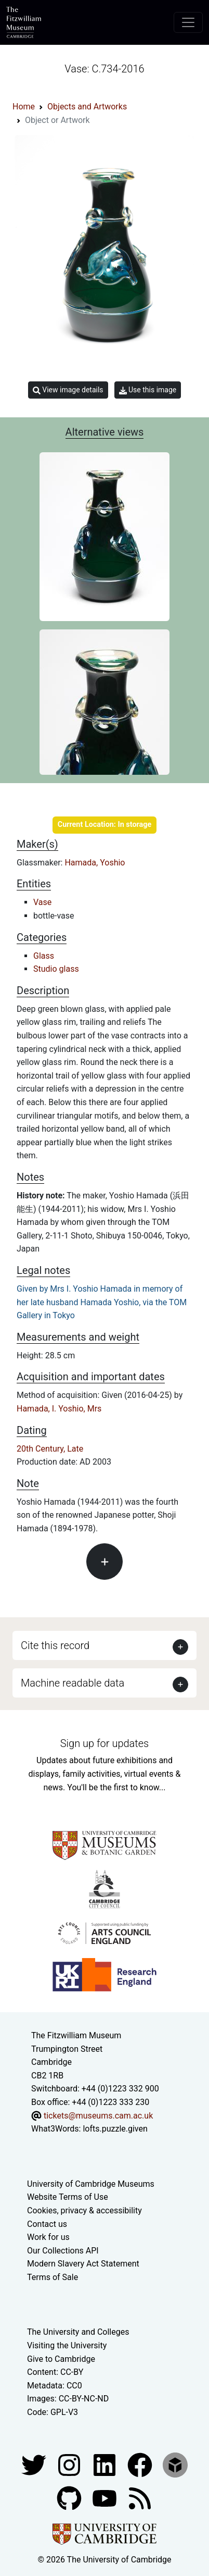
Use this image (148, 390)
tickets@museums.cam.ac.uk (98, 2116)
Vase (42, 902)
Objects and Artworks (87, 107)
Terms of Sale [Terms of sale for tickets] (52, 2277)
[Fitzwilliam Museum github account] (70, 2498)
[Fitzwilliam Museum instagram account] (70, 2464)
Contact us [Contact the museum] (47, 2224)
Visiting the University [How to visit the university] (67, 2345)
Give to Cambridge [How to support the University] (61, 2359)
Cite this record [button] (55, 1645)
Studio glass (56, 969)
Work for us (48, 2237)
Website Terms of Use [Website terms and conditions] (67, 2197)
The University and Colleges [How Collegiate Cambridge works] (78, 2332)
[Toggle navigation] (188, 22)
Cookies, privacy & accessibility (84, 2210)
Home (23, 107)
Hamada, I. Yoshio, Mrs (59, 1409)
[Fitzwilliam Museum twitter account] (35, 2464)
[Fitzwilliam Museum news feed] (139, 2498)
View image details (68, 390)
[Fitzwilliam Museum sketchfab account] (175, 2464)
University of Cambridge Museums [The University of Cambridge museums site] (90, 2184)
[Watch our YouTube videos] (105, 2498)
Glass (43, 956)
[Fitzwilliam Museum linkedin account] (141, 2464)
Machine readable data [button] (72, 1683)
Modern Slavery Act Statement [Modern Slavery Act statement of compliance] (83, 2264)
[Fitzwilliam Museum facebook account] (105, 2464)
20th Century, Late (50, 1449)
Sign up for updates (104, 1743)
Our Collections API (63, 2251)
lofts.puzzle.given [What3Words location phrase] (115, 2129)
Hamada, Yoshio (94, 863)
